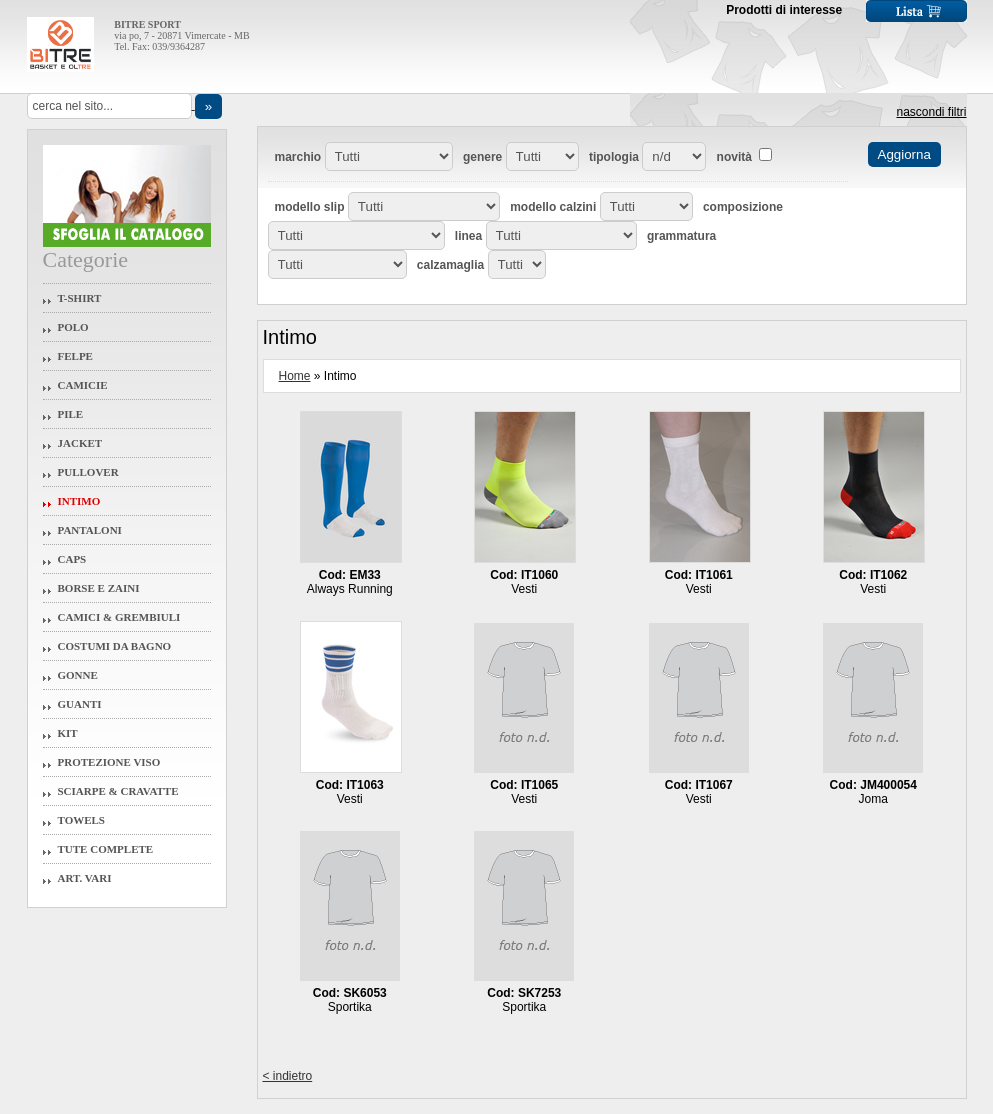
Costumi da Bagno (115, 646)
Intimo (79, 501)
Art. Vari (85, 878)
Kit (68, 733)
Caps (72, 559)
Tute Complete (106, 849)
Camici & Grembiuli (119, 617)
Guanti (80, 704)
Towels (82, 820)
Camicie (83, 385)
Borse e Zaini (99, 588)
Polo (73, 327)
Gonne (78, 675)
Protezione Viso (109, 762)
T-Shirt (80, 298)
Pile (71, 414)
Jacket (80, 443)
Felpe (75, 356)
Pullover (88, 472)
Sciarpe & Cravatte (118, 791)
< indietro (288, 1076)
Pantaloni (90, 530)
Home (295, 376)
